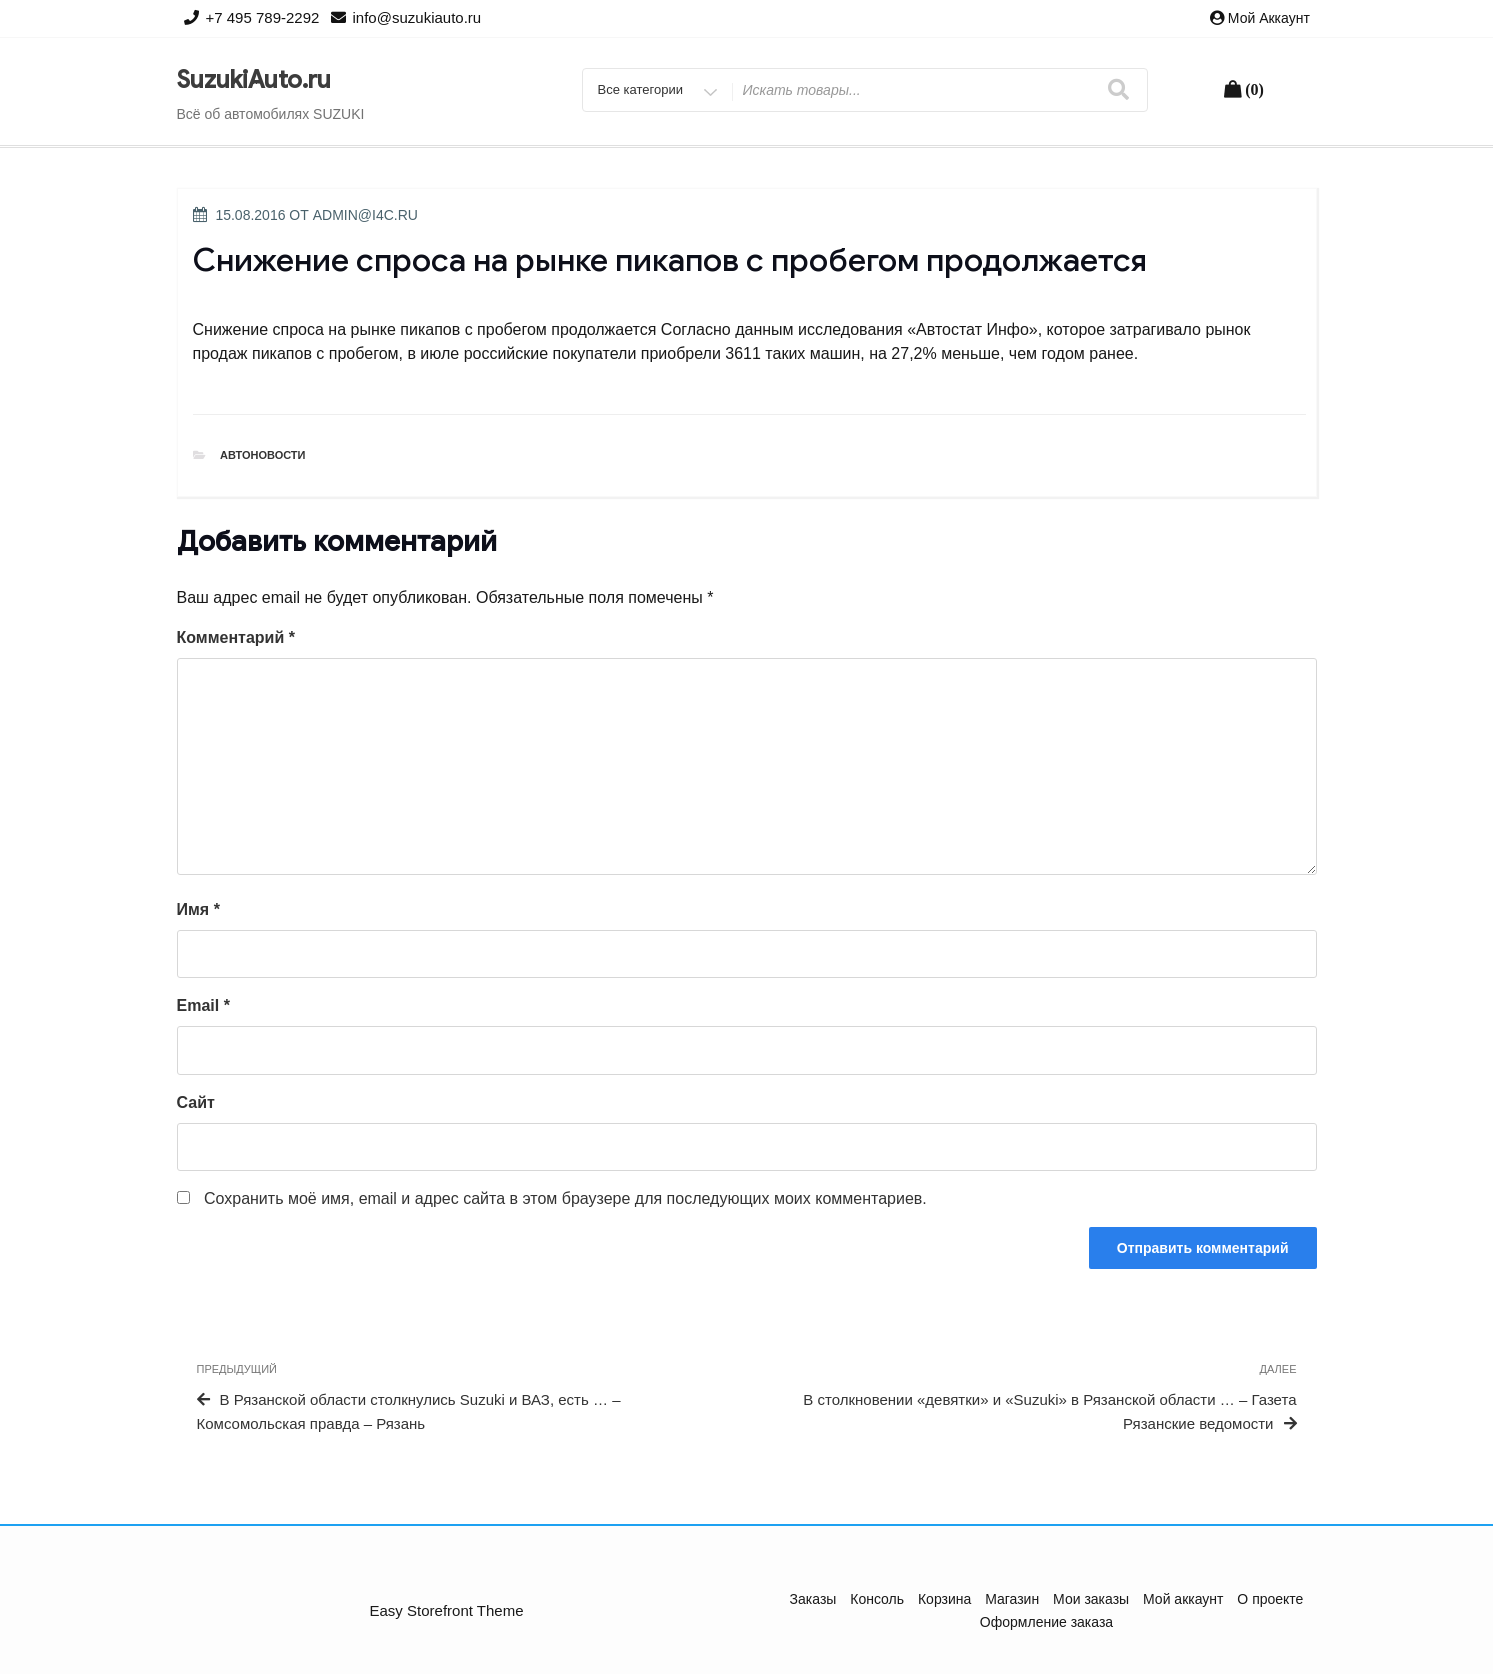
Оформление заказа (1046, 1622)
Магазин (1012, 1599)
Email (203, 1005)
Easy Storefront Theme (447, 1610)
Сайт (196, 1102)
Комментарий (236, 637)
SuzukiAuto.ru (254, 80)
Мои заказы (1091, 1599)
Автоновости (263, 455)
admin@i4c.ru (365, 215)
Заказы (813, 1599)
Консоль (877, 1599)
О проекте (1270, 1599)
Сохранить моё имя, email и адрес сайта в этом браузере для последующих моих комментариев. (565, 1198)
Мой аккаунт (1269, 18)
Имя (198, 909)
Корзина (944, 1599)
